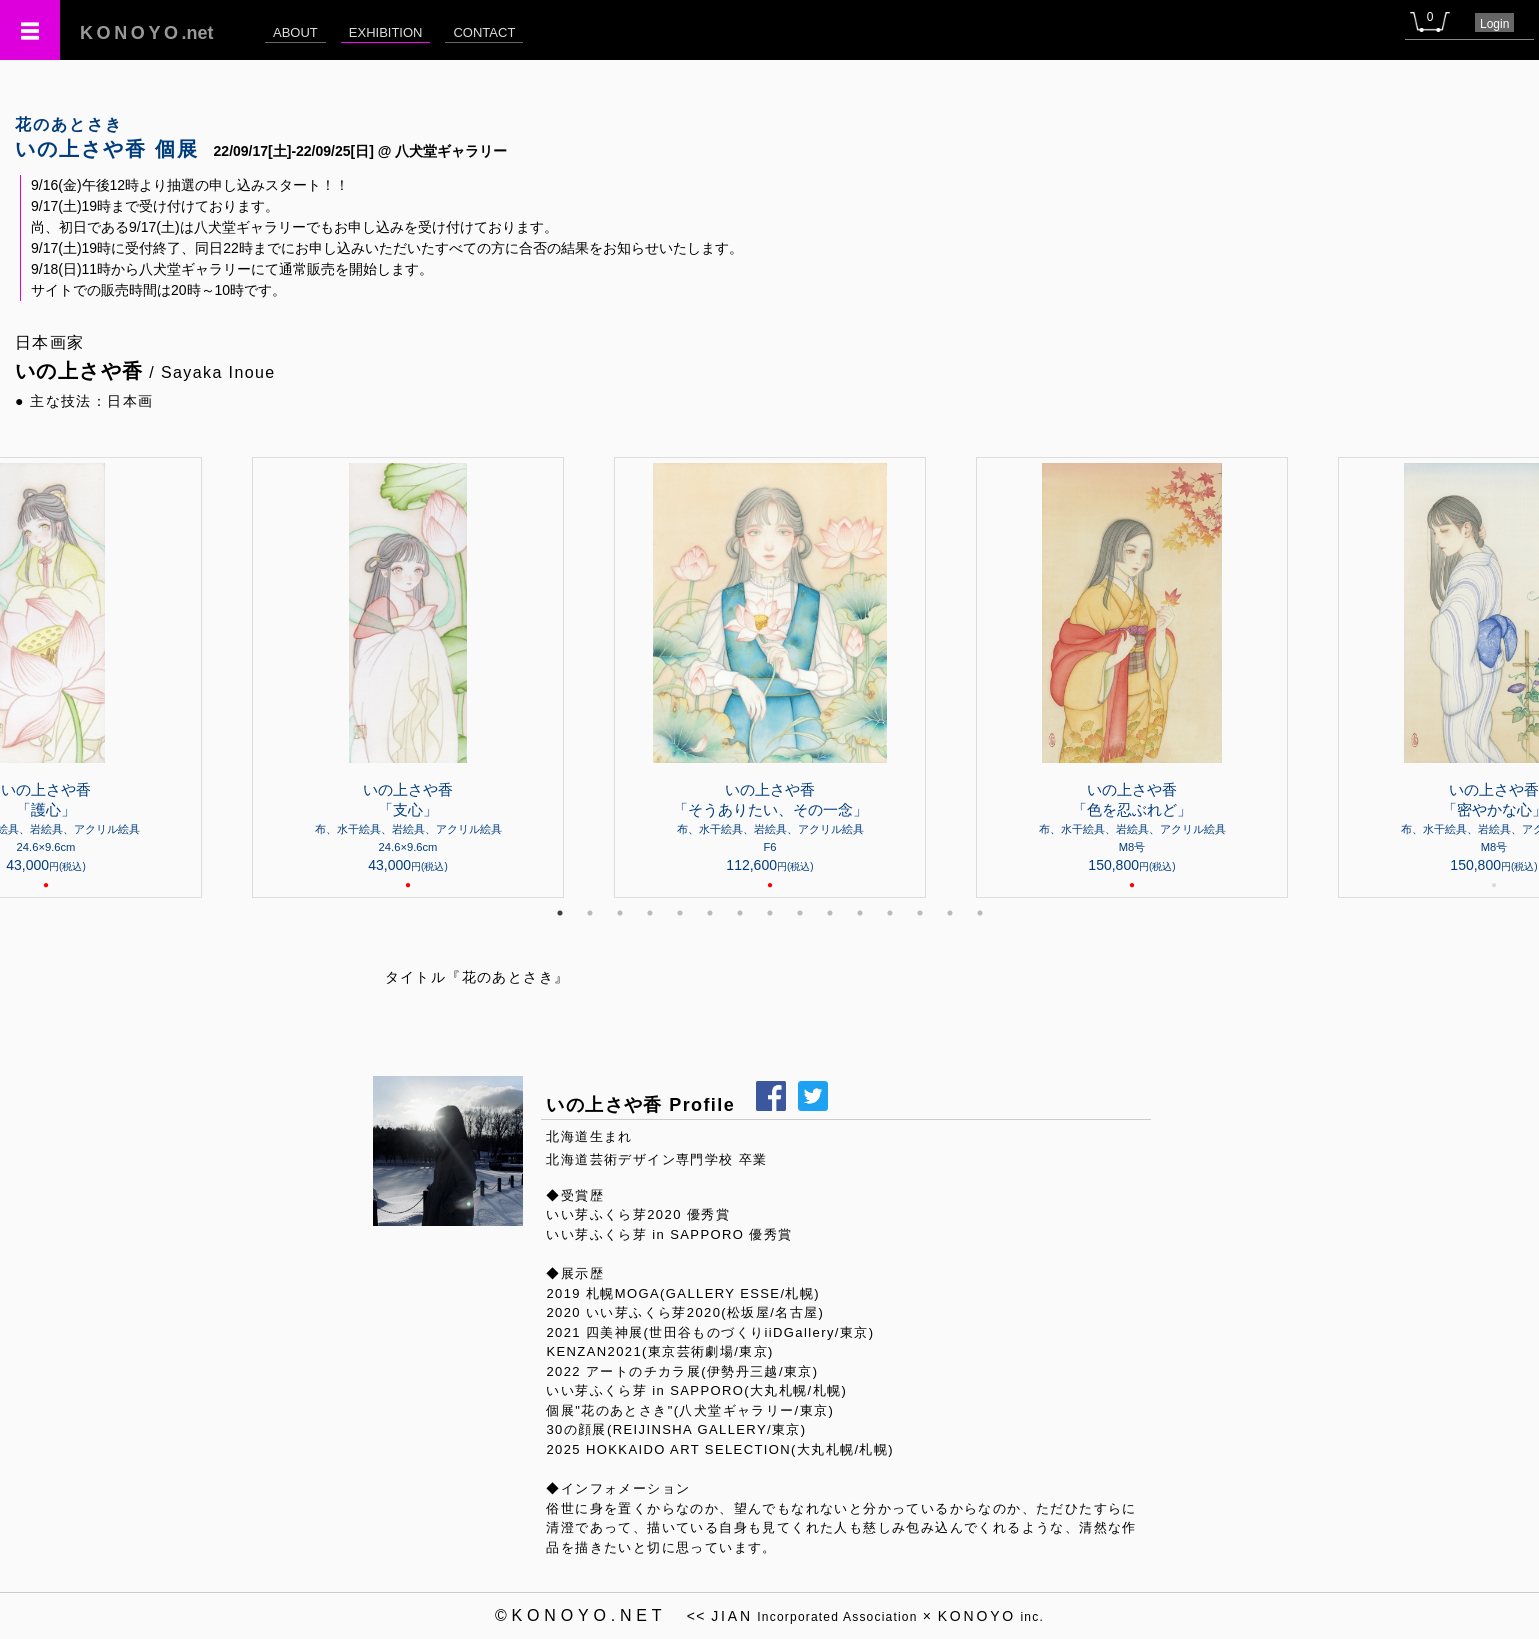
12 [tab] (890, 913)
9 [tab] (800, 913)
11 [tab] (860, 913)
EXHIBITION (386, 32)
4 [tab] (650, 913)
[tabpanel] (770, 677)
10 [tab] (830, 913)
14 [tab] (950, 913)
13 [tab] (920, 913)
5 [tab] (680, 913)
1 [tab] (560, 913)
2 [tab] (590, 913)
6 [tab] (710, 913)
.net (147, 33)
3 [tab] (620, 913)
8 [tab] (770, 913)
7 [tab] (740, 913)
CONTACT (484, 32)
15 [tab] (980, 913)
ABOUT (295, 32)
